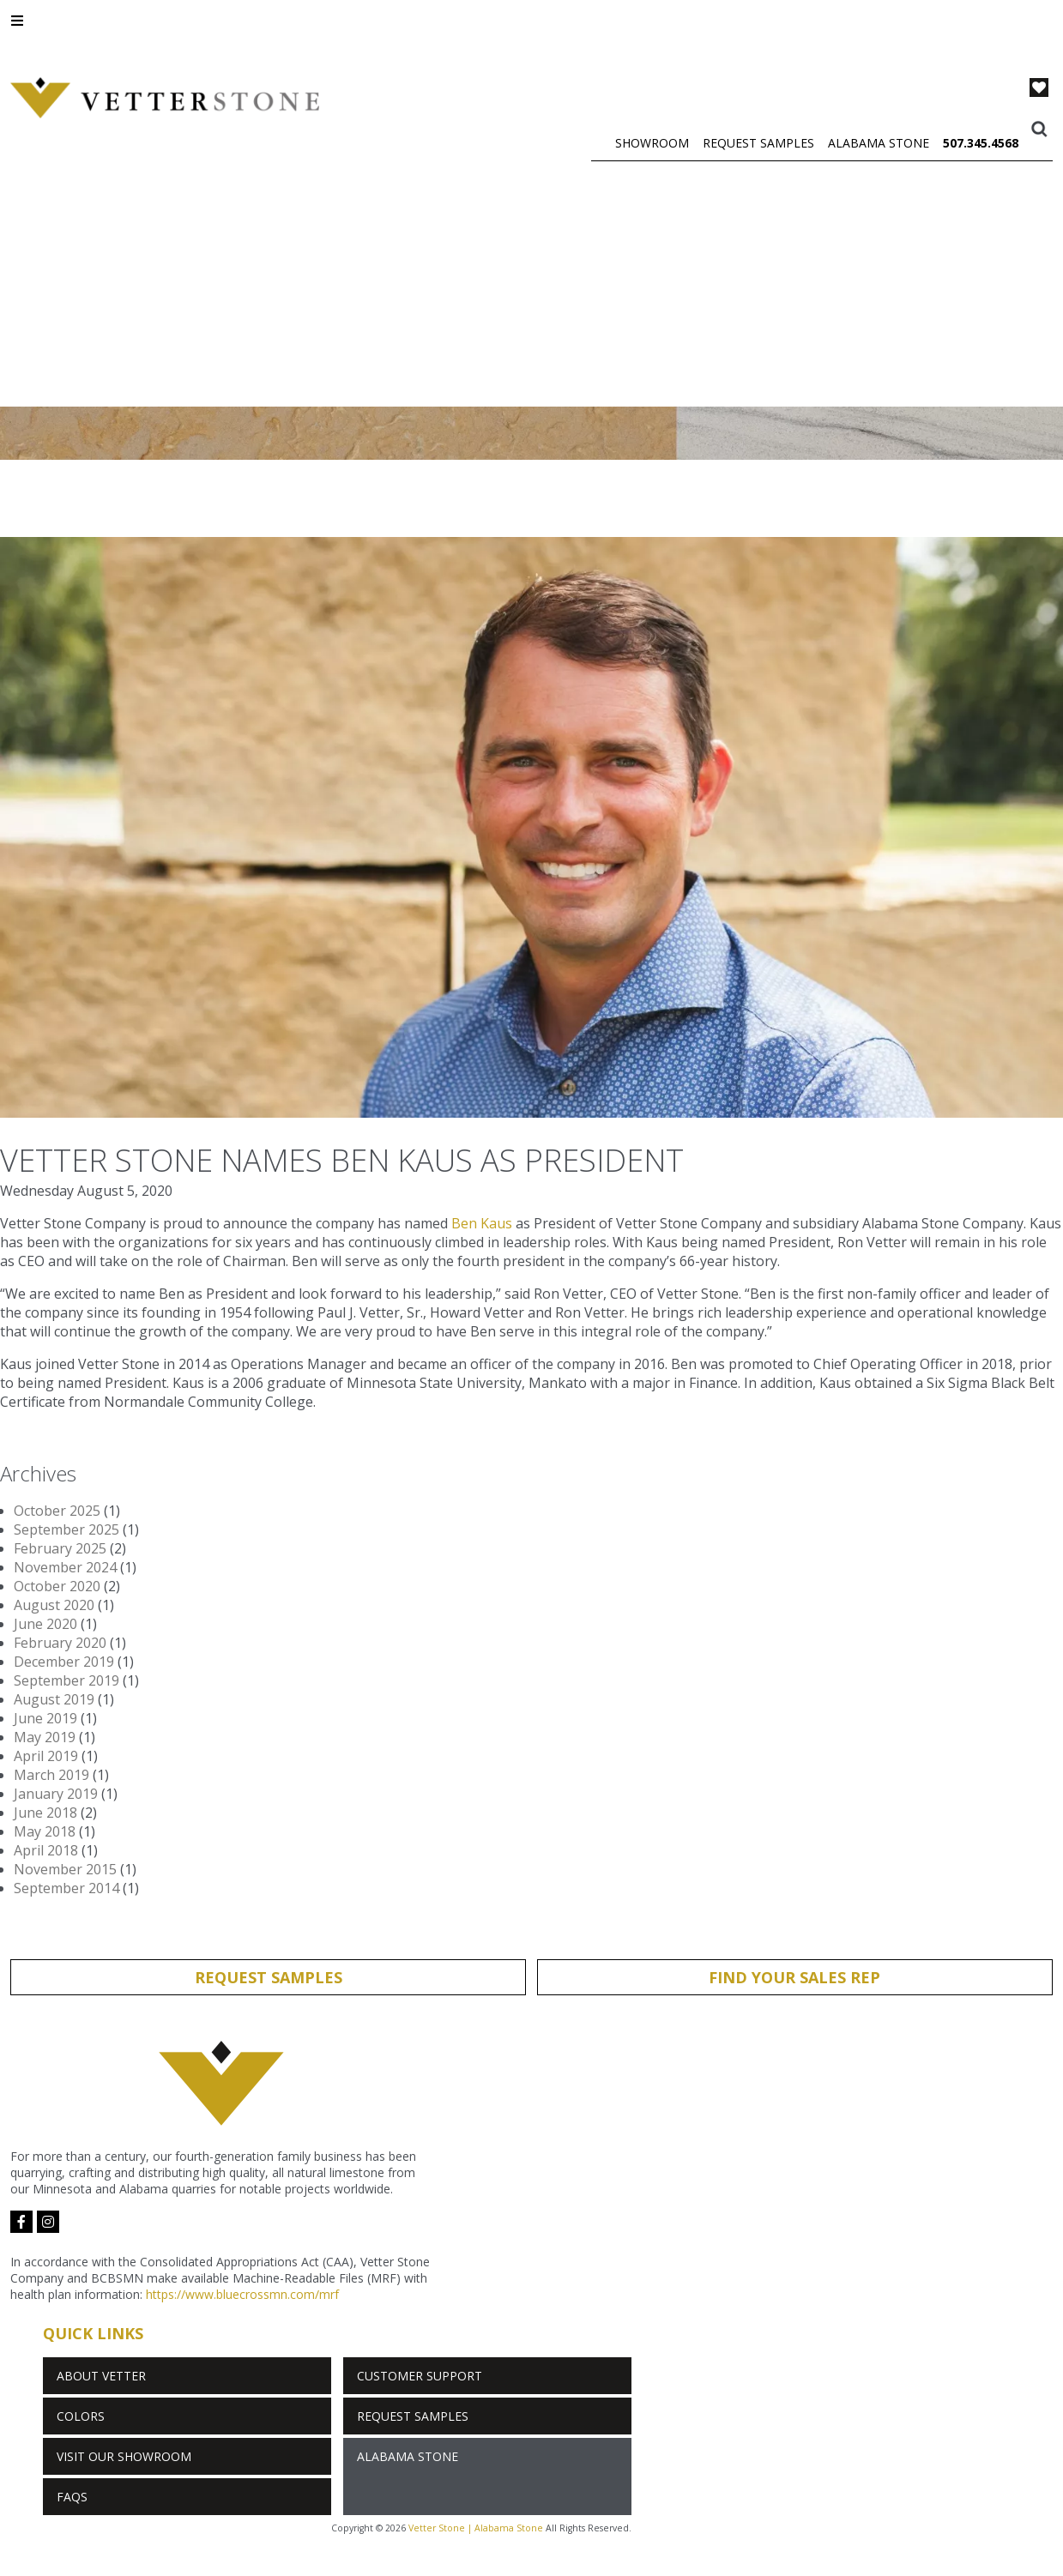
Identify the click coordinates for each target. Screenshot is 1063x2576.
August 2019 (54, 1699)
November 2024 (65, 1567)
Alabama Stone (878, 143)
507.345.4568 (980, 143)
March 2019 (51, 1774)
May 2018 (44, 1831)
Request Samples (758, 143)
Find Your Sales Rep (794, 1977)
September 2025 (66, 1529)
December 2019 (64, 1661)
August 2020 (54, 1605)
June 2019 (45, 1718)
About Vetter (101, 2376)
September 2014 (66, 1888)
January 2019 (56, 1793)
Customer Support (419, 2376)
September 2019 (66, 1680)
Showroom (652, 143)
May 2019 (44, 1737)
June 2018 (45, 1812)
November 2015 (65, 1869)
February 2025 (60, 1548)
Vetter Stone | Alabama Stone (475, 2528)
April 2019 (46, 1755)
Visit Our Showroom (124, 2456)
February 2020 (60, 1642)
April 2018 (46, 1850)
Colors (81, 2416)
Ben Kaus (481, 1223)
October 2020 (57, 1586)
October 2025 (57, 1510)
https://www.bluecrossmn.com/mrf (242, 2294)
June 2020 (45, 1623)
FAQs (72, 2497)
